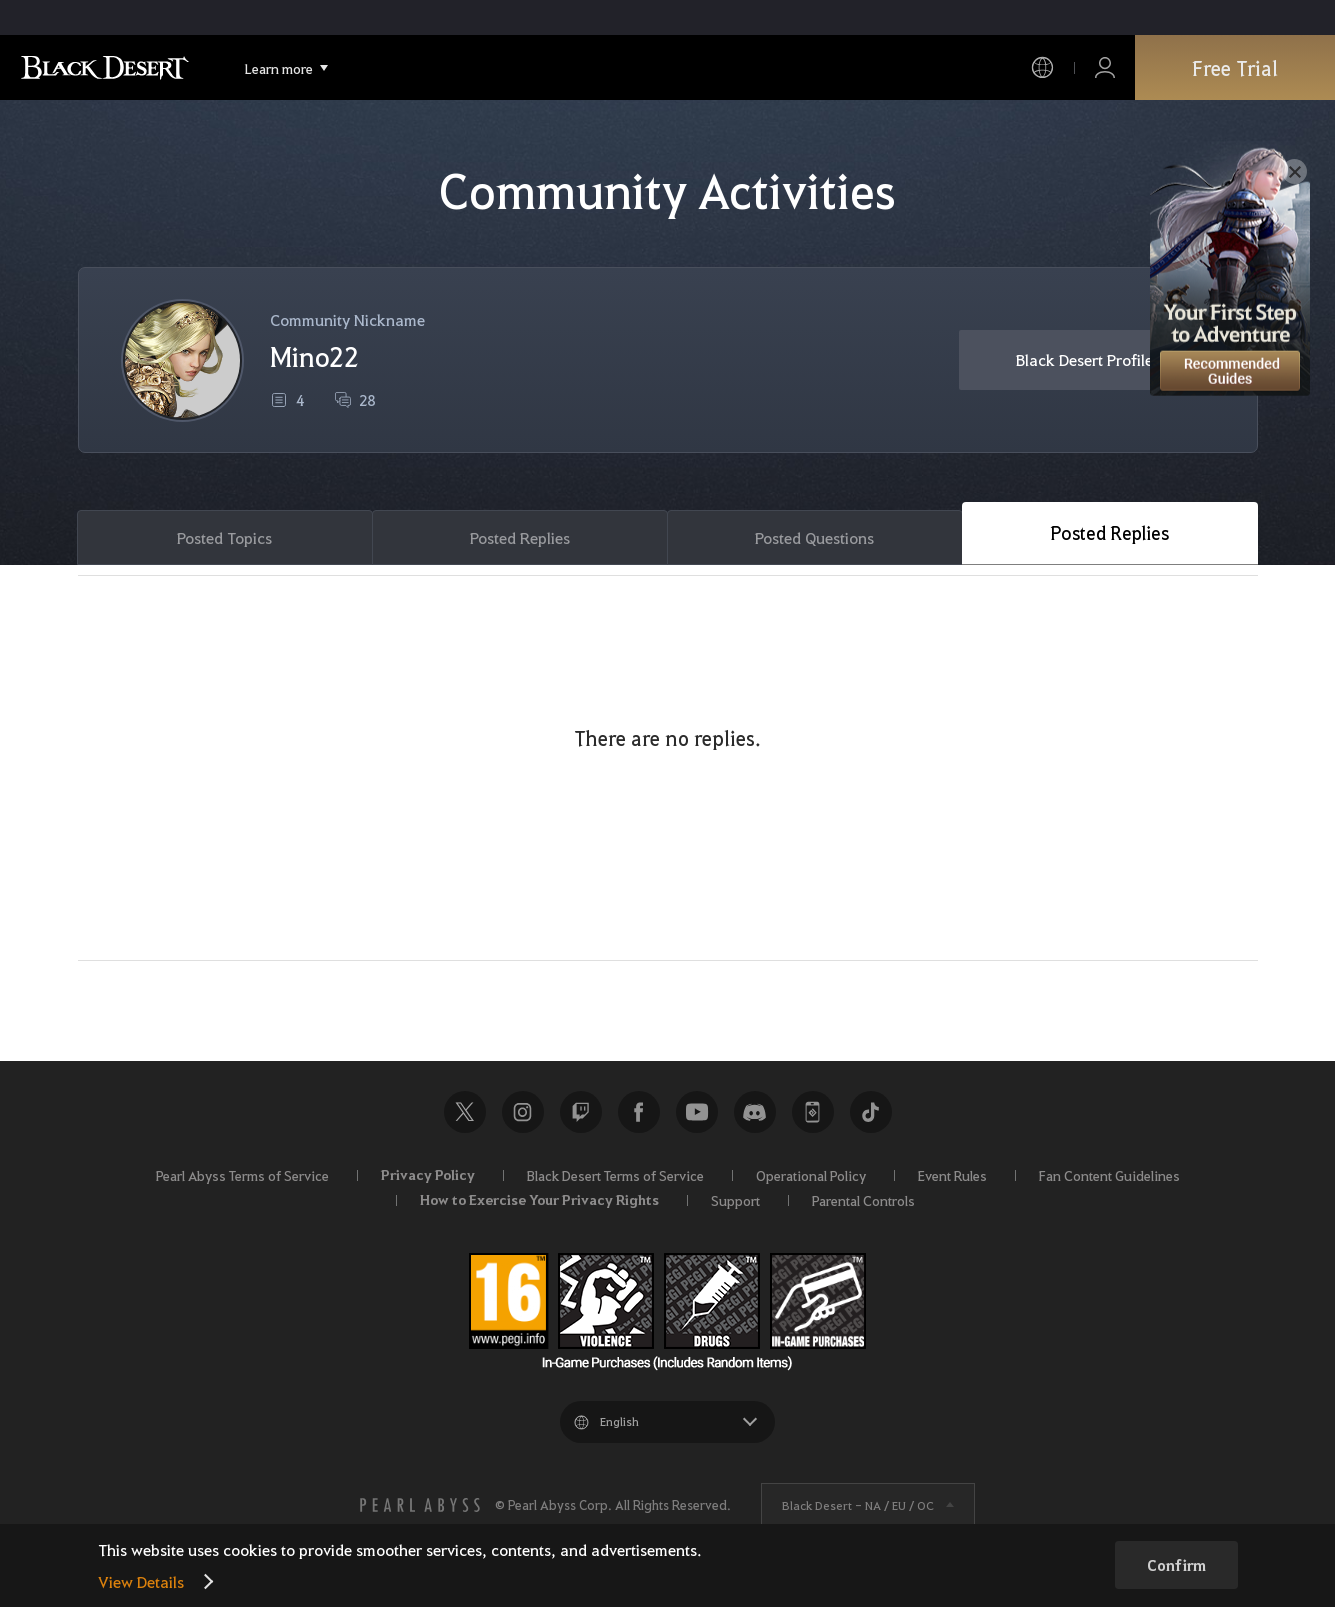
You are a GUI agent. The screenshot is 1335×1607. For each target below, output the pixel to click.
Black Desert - (858, 1505)
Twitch (581, 1112)
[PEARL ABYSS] (420, 1505)
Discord (755, 1112)
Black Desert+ (813, 1112)
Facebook (639, 1112)
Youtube (697, 1112)
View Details (141, 1581)
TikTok (871, 1112)
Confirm (1176, 1565)
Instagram (523, 1112)
